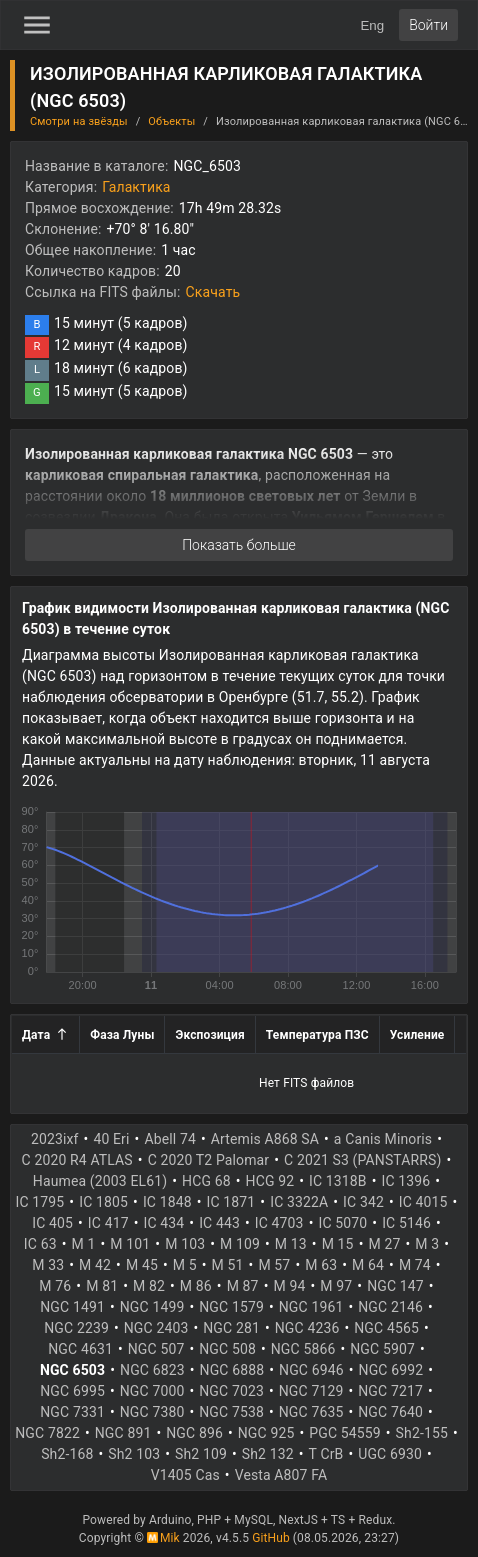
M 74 (415, 1265)
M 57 (274, 1265)
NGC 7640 (390, 1412)
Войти (428, 25)
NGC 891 (123, 1433)
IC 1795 (40, 1202)
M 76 (55, 1286)
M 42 (95, 1265)
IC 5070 (342, 1223)
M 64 (368, 1265)
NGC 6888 (232, 1370)
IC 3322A (299, 1202)
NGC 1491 (72, 1307)
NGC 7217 (390, 1391)
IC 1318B (338, 1181)
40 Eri (111, 1139)
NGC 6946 (311, 1370)
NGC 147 (395, 1286)
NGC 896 (194, 1433)
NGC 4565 (386, 1328)
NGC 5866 (303, 1349)
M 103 (185, 1244)
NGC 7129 (311, 1391)
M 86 (196, 1286)
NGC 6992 (391, 1370)
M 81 (102, 1286)
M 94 (289, 1286)
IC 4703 (279, 1223)
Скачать (213, 292)
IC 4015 (423, 1202)
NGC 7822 (47, 1433)
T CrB (326, 1454)
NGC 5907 (382, 1349)
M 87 (243, 1286)
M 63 (321, 1265)
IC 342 (363, 1202)
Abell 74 (170, 1139)
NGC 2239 (76, 1328)
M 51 (228, 1265)
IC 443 (219, 1223)
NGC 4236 (307, 1328)
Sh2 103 (134, 1454)
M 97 (336, 1286)
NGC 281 (231, 1328)
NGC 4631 (80, 1349)
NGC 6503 (72, 1370)
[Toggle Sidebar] (37, 25)
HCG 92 (270, 1181)
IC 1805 (103, 1202)
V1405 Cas (185, 1475)
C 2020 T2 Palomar (209, 1160)
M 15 (338, 1244)
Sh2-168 (67, 1454)
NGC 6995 (72, 1391)
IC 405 (52, 1223)
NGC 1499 (152, 1307)
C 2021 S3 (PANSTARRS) (362, 1160)
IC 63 (40, 1244)
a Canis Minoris (383, 1139)
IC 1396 (406, 1181)
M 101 (130, 1244)
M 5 (185, 1265)
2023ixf (55, 1139)
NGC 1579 (231, 1307)
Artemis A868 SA (265, 1139)
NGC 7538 (231, 1412)
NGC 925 (266, 1433)
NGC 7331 (72, 1412)
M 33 (48, 1265)
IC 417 (108, 1223)
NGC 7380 (152, 1412)
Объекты (171, 121)
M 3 (427, 1244)
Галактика (136, 187)
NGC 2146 (390, 1307)
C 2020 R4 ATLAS (77, 1160)
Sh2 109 (201, 1454)
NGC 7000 (152, 1391)
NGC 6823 (152, 1370)
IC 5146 (406, 1223)
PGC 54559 (344, 1433)
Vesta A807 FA (281, 1475)
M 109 (240, 1244)
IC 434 (164, 1223)
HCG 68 (206, 1181)
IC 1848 (167, 1202)
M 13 (291, 1244)
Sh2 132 (268, 1454)
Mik (163, 1538)
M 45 (142, 1265)
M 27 (384, 1244)
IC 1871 (231, 1202)
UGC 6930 (390, 1454)
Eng (372, 25)
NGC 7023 (231, 1391)
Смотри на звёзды (79, 121)
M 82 (149, 1286)
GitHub (271, 1538)
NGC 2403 (156, 1328)
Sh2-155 (422, 1433)
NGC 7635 (311, 1412)
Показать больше (239, 545)
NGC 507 (156, 1349)
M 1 (84, 1244)
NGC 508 (227, 1349)
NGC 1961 (311, 1307)
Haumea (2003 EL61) (100, 1181)
